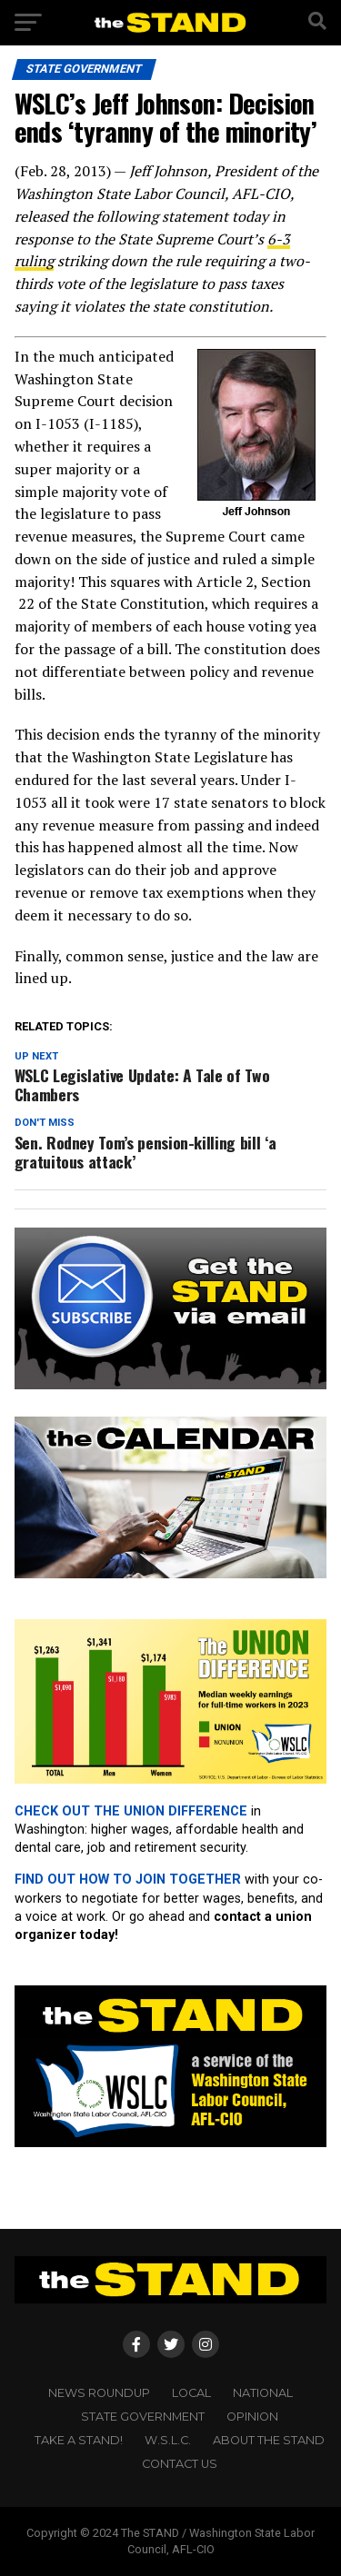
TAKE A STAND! (79, 2440)
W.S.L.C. (168, 2440)
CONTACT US (179, 2464)
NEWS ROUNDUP (99, 2393)
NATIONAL (263, 2393)
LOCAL (191, 2393)
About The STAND (269, 2440)
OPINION (252, 2416)
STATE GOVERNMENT (143, 2416)
